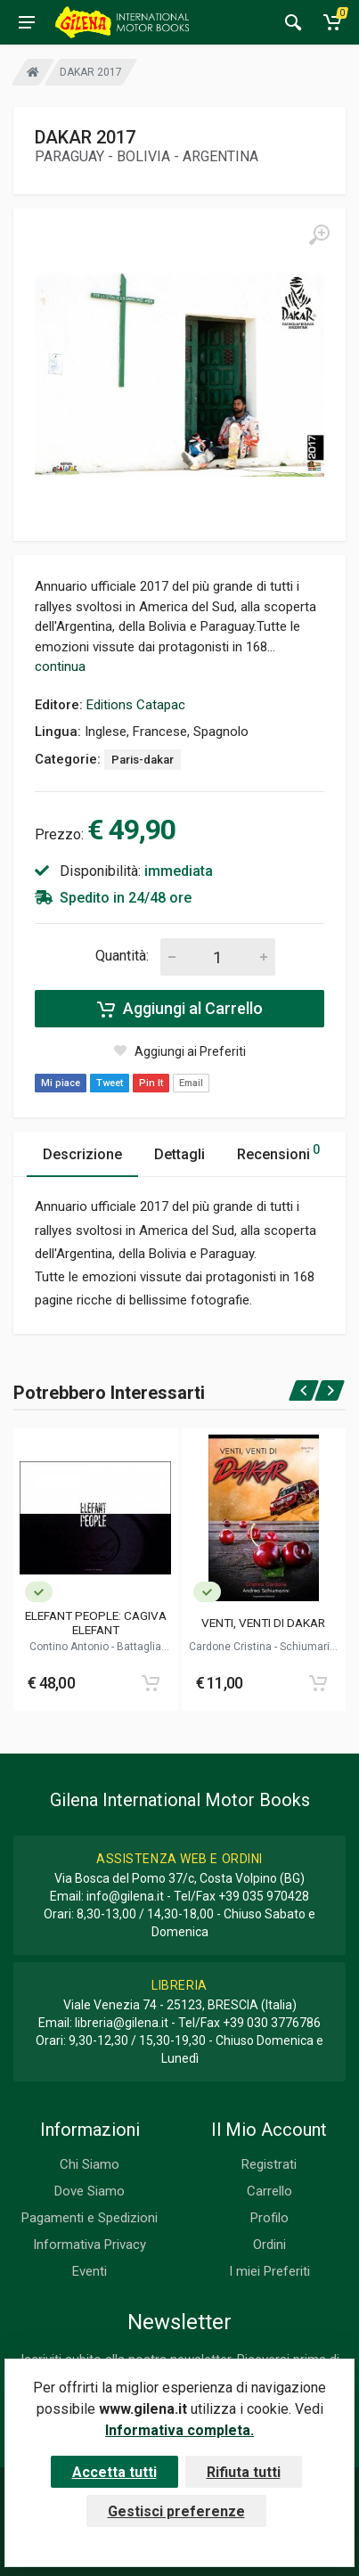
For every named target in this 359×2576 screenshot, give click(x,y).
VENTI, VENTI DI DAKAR (263, 1622)
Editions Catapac (135, 705)
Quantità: (122, 955)
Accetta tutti (114, 2472)
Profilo (269, 2218)
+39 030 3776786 (272, 2023)
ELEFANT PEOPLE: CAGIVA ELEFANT (96, 1622)
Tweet (109, 1083)
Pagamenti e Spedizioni (89, 2218)
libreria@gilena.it (121, 2023)
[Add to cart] (151, 1683)
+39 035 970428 (263, 1896)
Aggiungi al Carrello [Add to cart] (180, 1008)
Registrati (269, 2164)
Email (191, 1083)
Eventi (89, 2271)
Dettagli (179, 1154)
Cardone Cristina (231, 1646)
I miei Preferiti (269, 2271)
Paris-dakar (142, 759)
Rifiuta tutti (244, 2472)
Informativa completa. (179, 2430)
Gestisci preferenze (176, 2511)
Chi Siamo (89, 2164)
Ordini (269, 2245)
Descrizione (82, 1154)
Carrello (269, 2191)
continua (60, 666)
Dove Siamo (89, 2191)
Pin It (151, 1083)
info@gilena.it (125, 1896)
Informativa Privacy (89, 2245)
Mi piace (60, 1083)
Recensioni (278, 1152)
